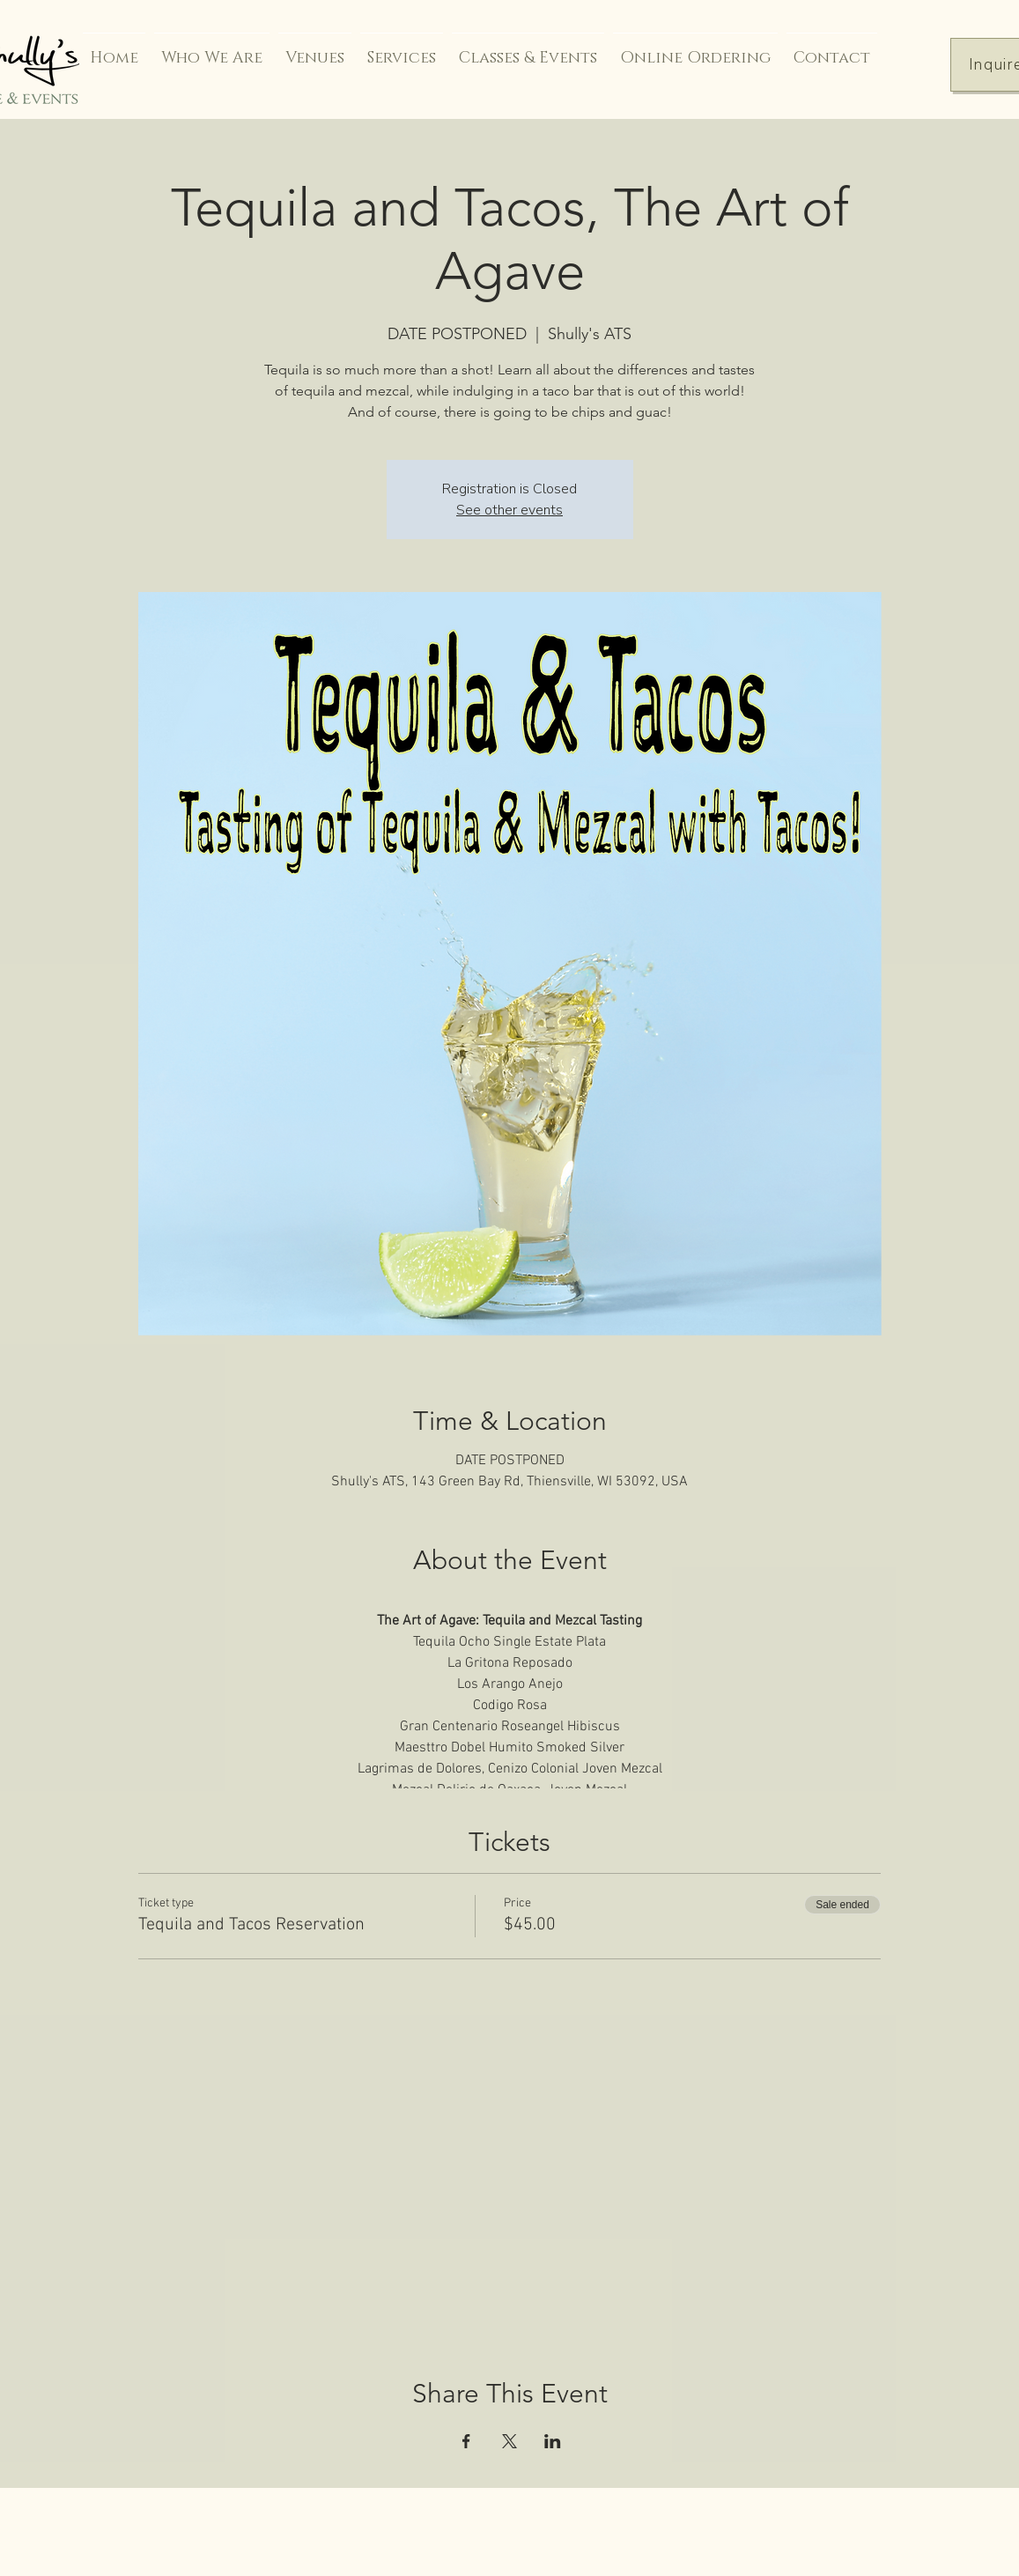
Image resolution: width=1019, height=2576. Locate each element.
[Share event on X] (509, 2441)
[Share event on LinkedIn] (552, 2441)
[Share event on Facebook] (466, 2441)
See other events (509, 510)
